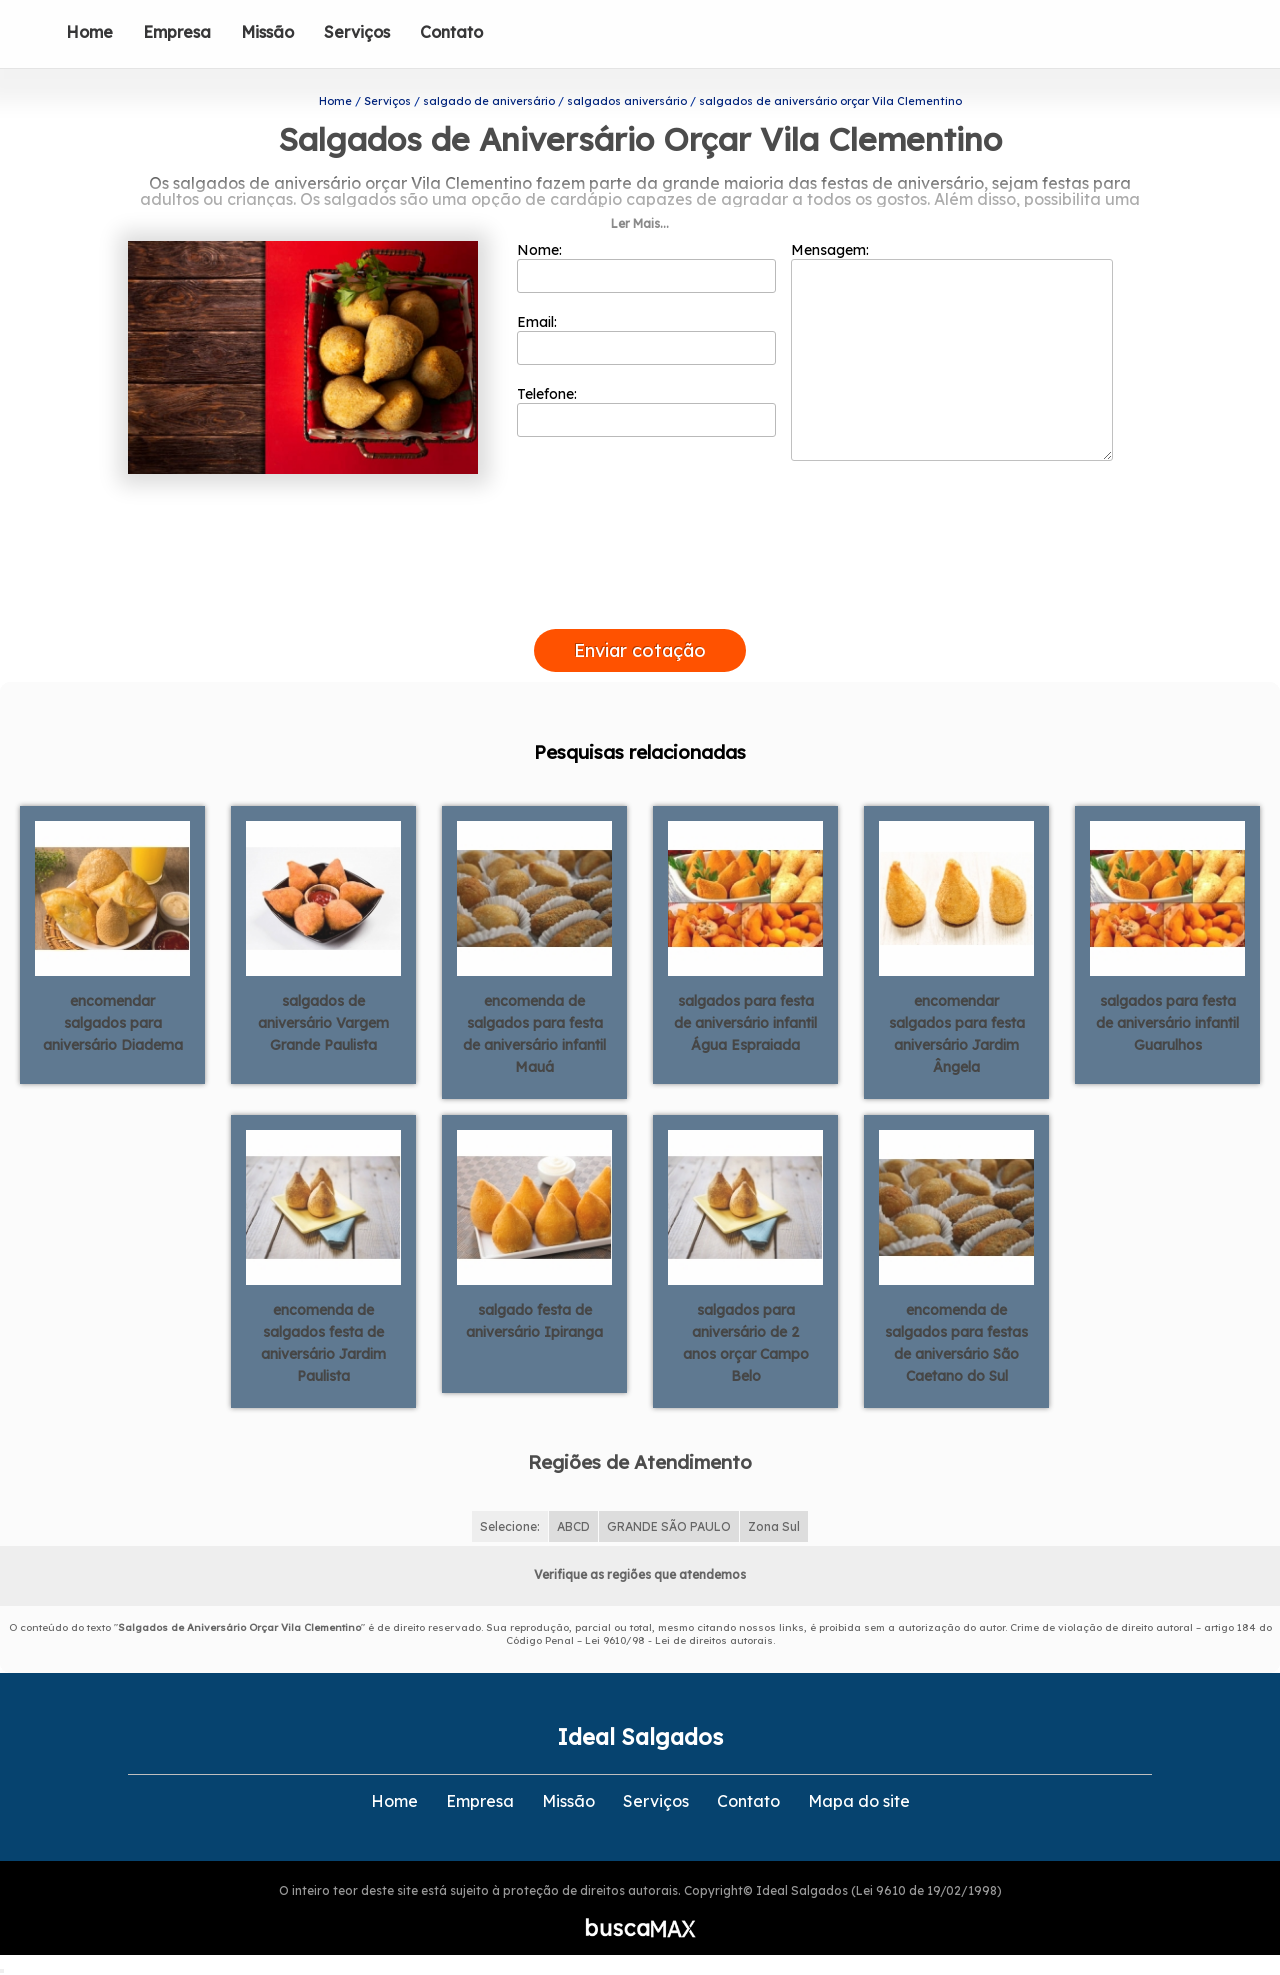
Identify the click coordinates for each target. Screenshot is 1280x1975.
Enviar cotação (640, 650)
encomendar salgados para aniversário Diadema (113, 1023)
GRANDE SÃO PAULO (669, 1526)
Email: (646, 339)
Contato (451, 32)
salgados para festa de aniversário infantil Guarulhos (1167, 1023)
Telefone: (646, 411)
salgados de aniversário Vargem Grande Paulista (323, 1023)
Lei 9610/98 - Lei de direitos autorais (679, 1640)
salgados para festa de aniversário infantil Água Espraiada (745, 1023)
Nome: (646, 267)
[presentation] (640, 606)
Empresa (177, 32)
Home (89, 32)
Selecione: (510, 1526)
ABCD (573, 1526)
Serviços (357, 32)
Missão (267, 32)
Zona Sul (774, 1526)
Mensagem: (952, 351)
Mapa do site (859, 1801)
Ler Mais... (640, 223)
